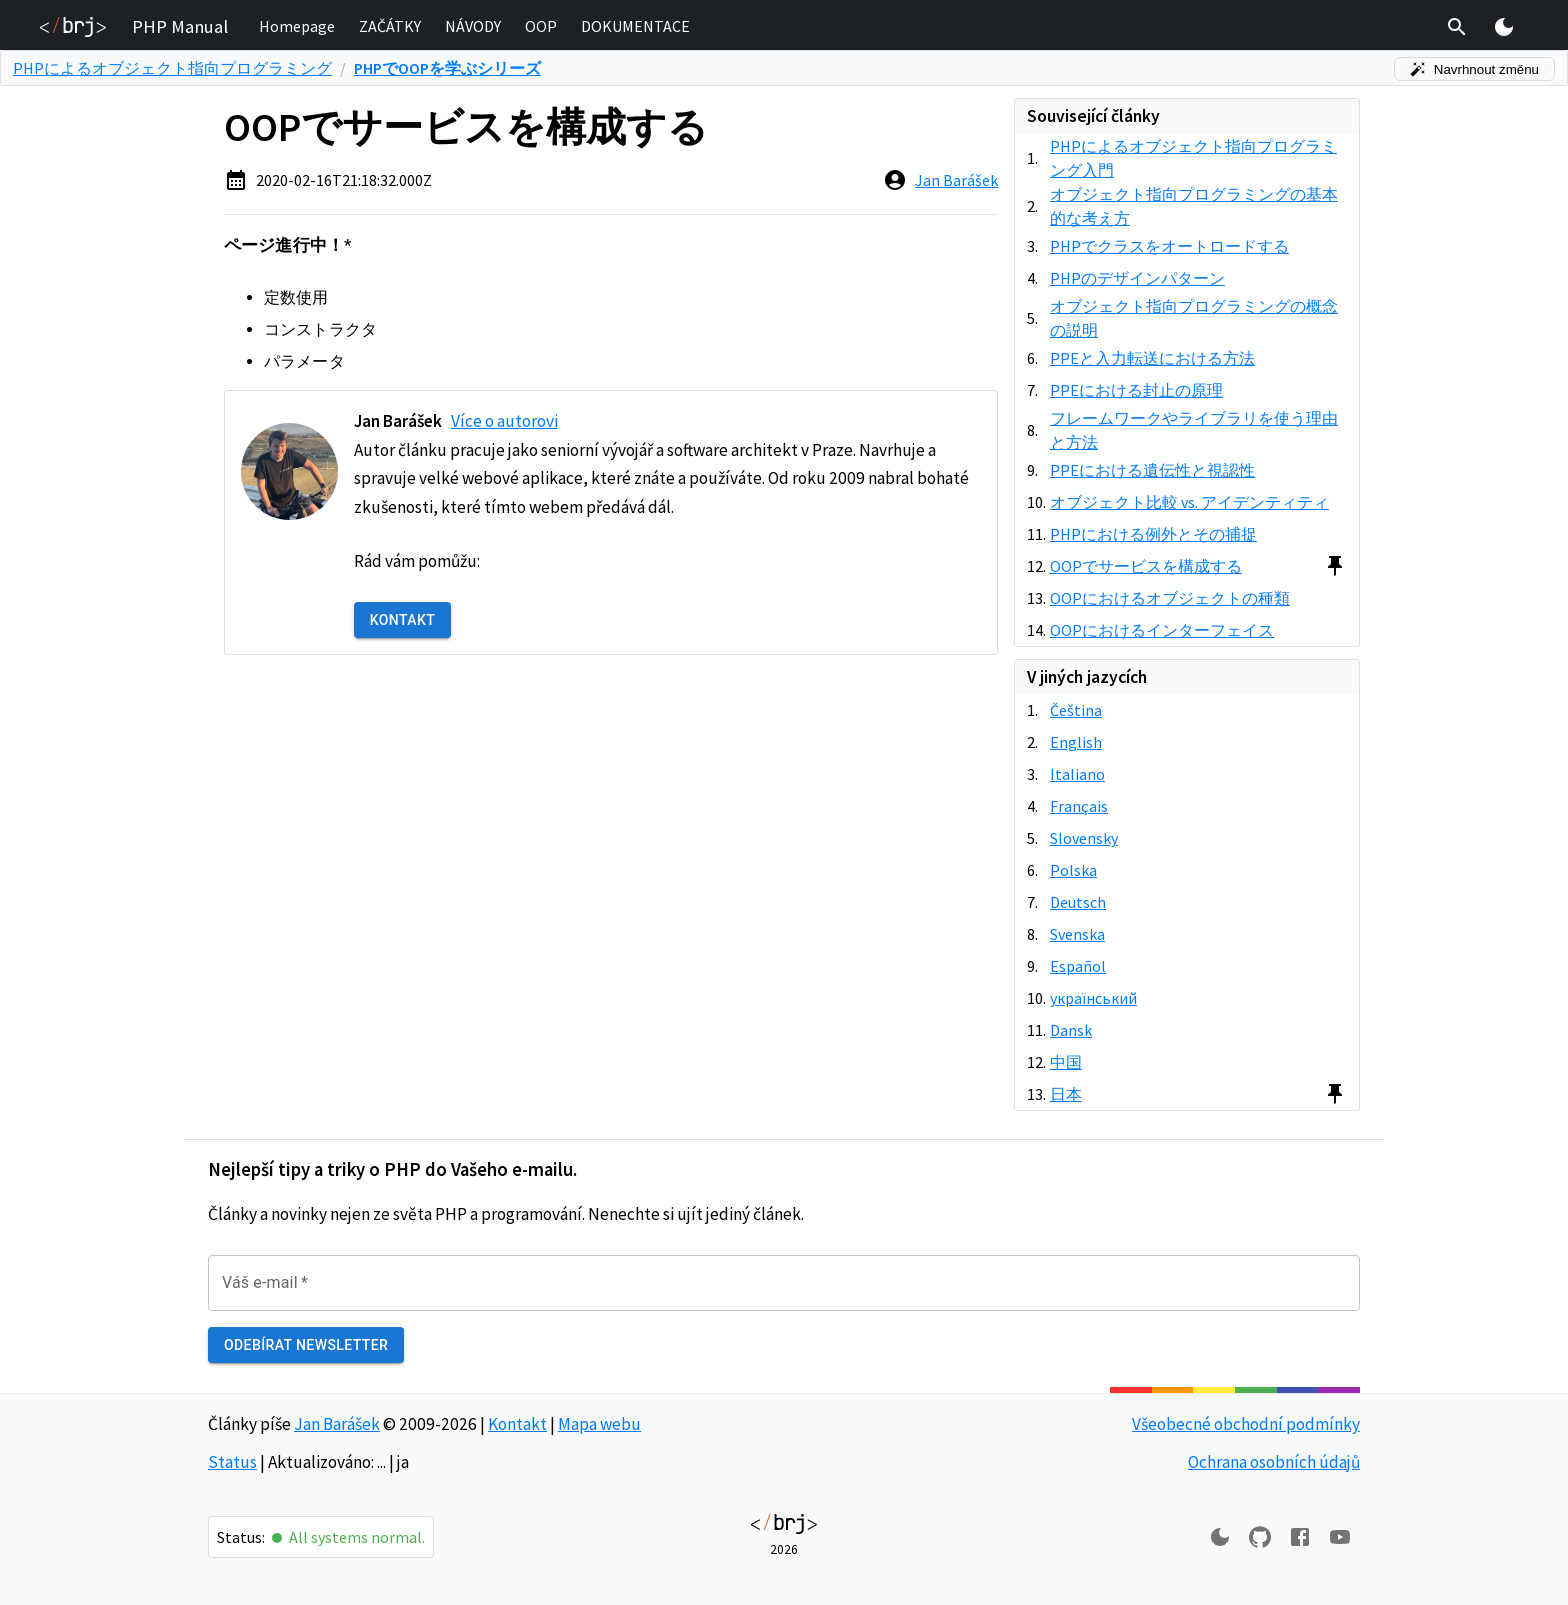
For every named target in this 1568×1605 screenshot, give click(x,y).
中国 (1066, 1062)
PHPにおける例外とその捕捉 (1153, 534)
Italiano (1077, 774)
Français (1079, 806)
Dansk (1071, 1030)
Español (1078, 966)
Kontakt (402, 620)
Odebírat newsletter (306, 1345)
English (1076, 742)
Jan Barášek (956, 180)
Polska (1073, 870)
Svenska (1077, 934)
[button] (297, 27)
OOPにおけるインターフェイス (1162, 630)
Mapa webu (599, 1424)
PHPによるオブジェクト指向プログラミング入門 (1193, 158)
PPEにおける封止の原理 (1136, 390)
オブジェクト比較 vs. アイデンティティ (1189, 502)
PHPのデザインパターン (1137, 278)
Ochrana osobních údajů (1274, 1462)
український (1093, 998)
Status (232, 1462)
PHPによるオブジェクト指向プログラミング (172, 68)
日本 (1066, 1094)
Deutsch (1078, 902)
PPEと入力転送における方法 (1152, 358)
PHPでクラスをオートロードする (1169, 246)
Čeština (1076, 710)
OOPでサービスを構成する (1146, 566)
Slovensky (1084, 838)
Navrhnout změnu (1474, 69)
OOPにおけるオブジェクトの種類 (1170, 598)
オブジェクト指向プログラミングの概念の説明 (1194, 318)
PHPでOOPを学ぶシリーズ (447, 68)
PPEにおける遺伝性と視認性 (1152, 470)
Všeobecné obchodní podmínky (1246, 1424)
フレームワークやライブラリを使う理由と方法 (1194, 430)
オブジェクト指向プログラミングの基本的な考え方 (1194, 206)
